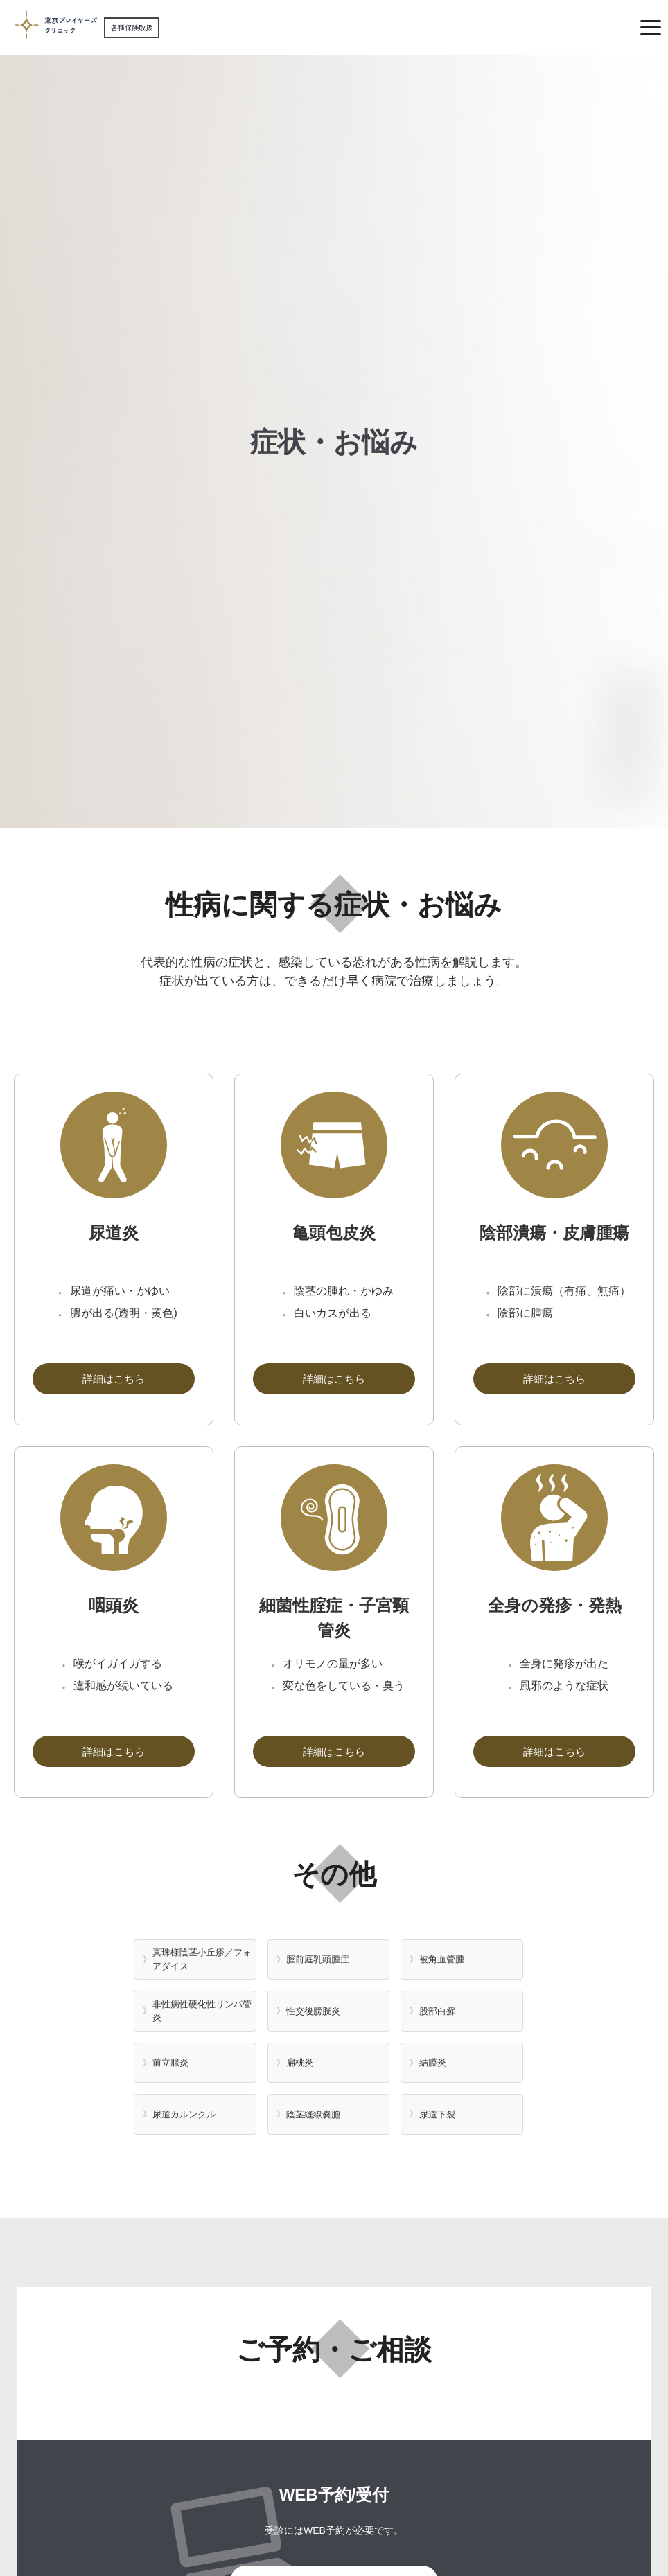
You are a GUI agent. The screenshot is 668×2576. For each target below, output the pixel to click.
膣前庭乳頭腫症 (317, 1959)
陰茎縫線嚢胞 (313, 2114)
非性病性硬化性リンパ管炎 (202, 2011)
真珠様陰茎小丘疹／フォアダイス (202, 1959)
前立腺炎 (170, 2062)
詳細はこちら (113, 1379)
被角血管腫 (441, 1959)
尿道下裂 (437, 2114)
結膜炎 (432, 2062)
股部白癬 (437, 2011)
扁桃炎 (299, 2062)
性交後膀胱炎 (313, 2011)
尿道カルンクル (184, 2114)
